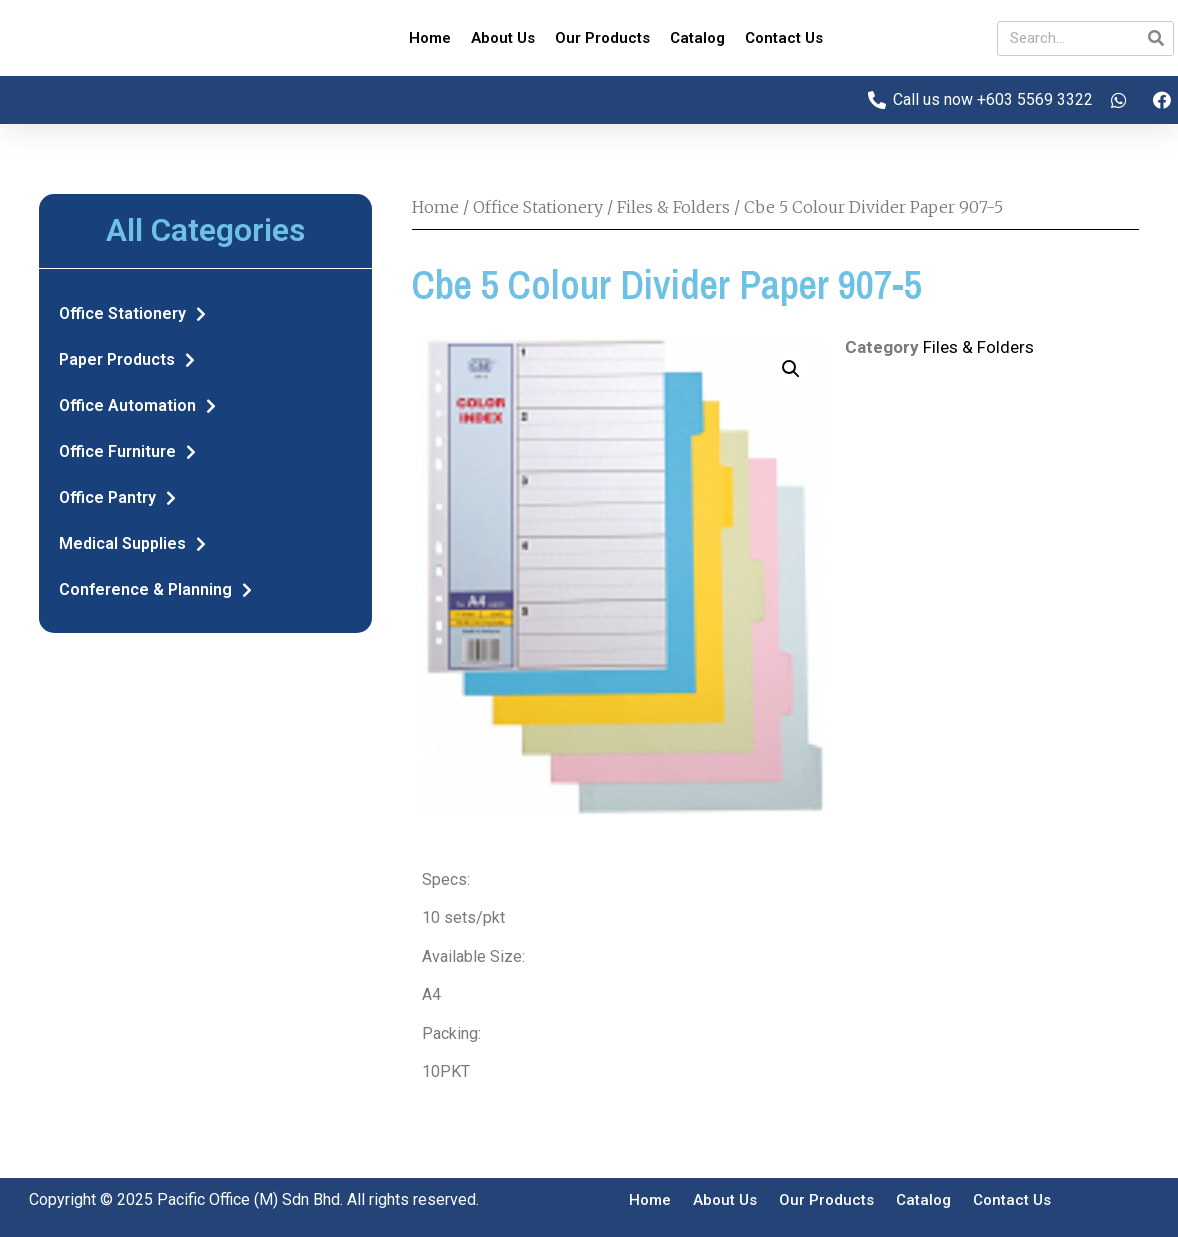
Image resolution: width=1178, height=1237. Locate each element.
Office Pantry (117, 498)
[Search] (1155, 38)
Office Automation (137, 406)
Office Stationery (132, 314)
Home (430, 38)
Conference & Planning (155, 590)
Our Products (602, 38)
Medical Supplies (132, 544)
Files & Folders (673, 207)
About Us (503, 38)
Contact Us (784, 38)
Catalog (697, 38)
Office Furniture (127, 452)
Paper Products (127, 360)
